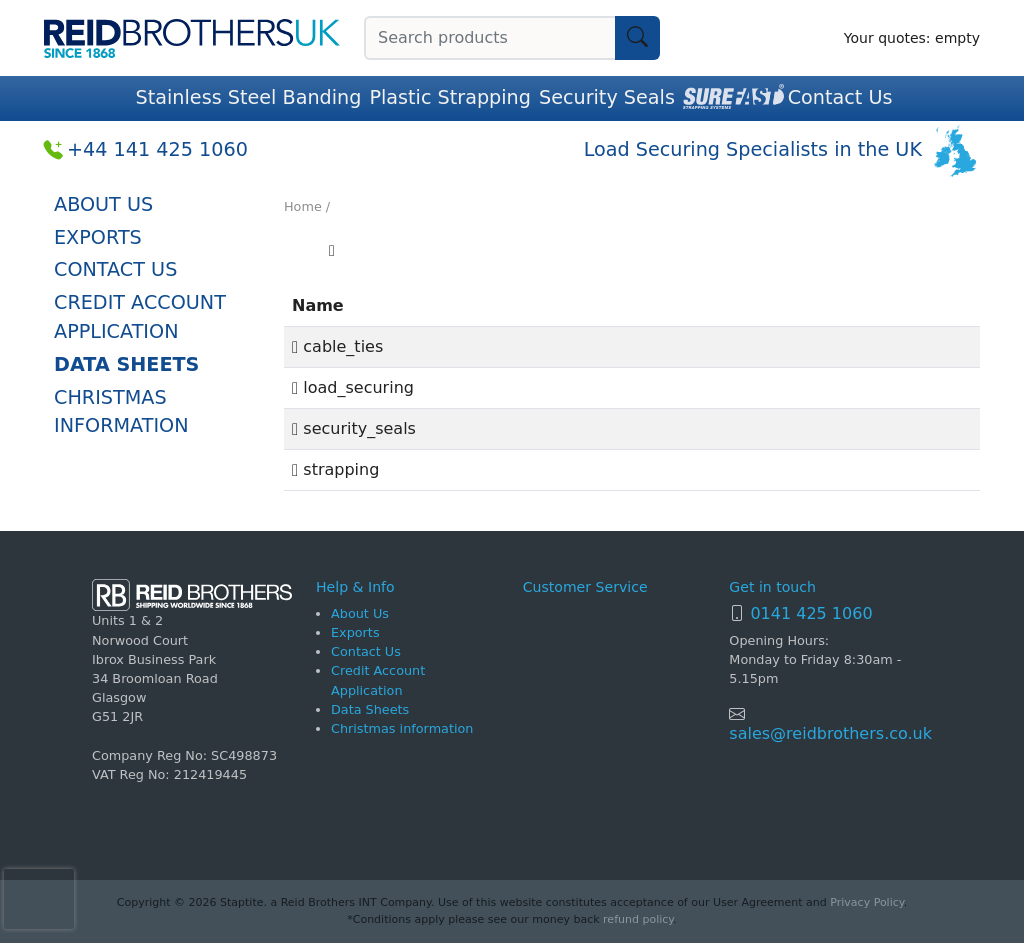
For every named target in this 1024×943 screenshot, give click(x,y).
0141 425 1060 (811, 613)
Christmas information (121, 412)
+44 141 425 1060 (157, 149)
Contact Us (840, 97)
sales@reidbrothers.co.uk (830, 733)
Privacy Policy (866, 902)
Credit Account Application (140, 317)
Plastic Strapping (450, 97)
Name (318, 305)
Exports (98, 237)
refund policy (638, 919)
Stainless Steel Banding (249, 97)
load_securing (353, 387)
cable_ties (337, 346)
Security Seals (607, 97)
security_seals (354, 428)
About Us (103, 204)
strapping (335, 469)
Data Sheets (126, 364)
